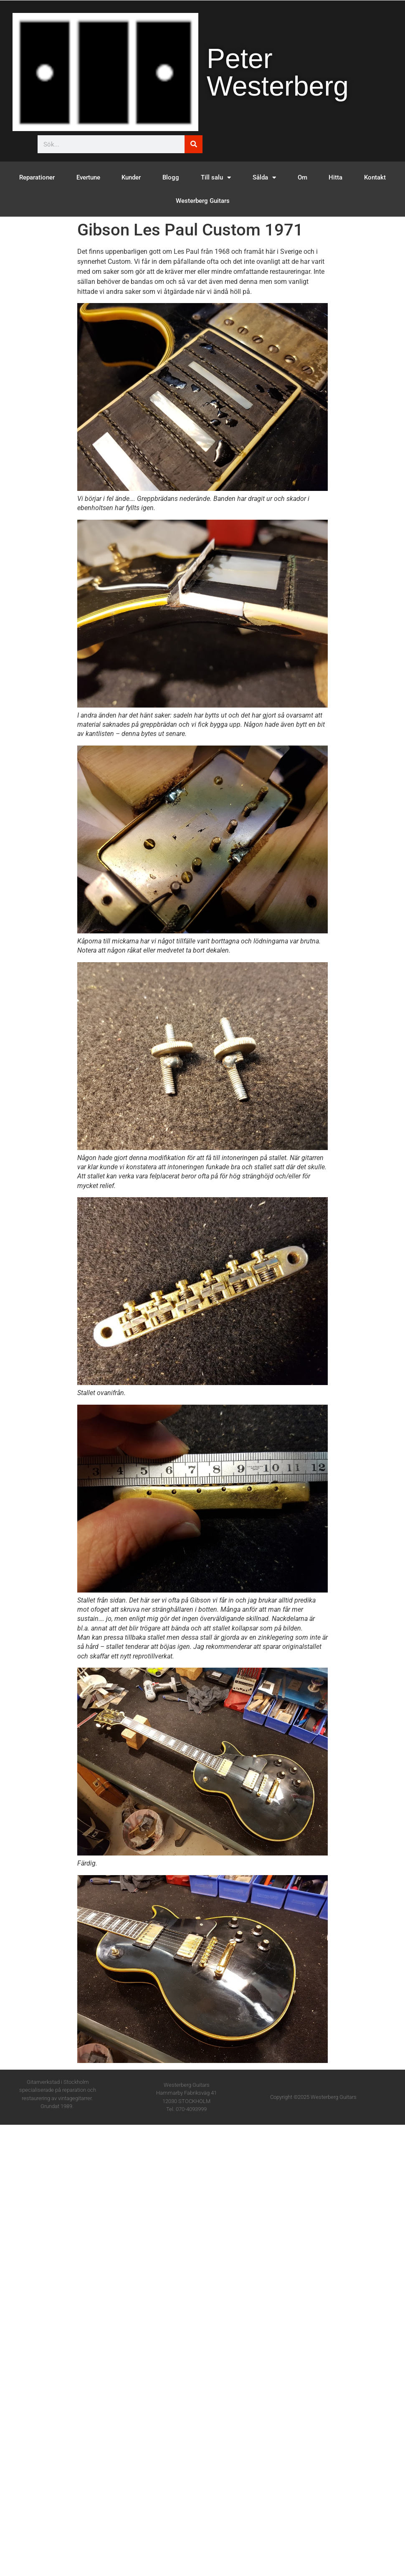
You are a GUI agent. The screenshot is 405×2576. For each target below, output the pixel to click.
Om (302, 177)
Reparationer (37, 177)
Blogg (170, 177)
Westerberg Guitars (203, 201)
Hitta (335, 177)
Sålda (264, 177)
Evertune (88, 177)
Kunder (131, 177)
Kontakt (375, 177)
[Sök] (193, 144)
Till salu (216, 177)
